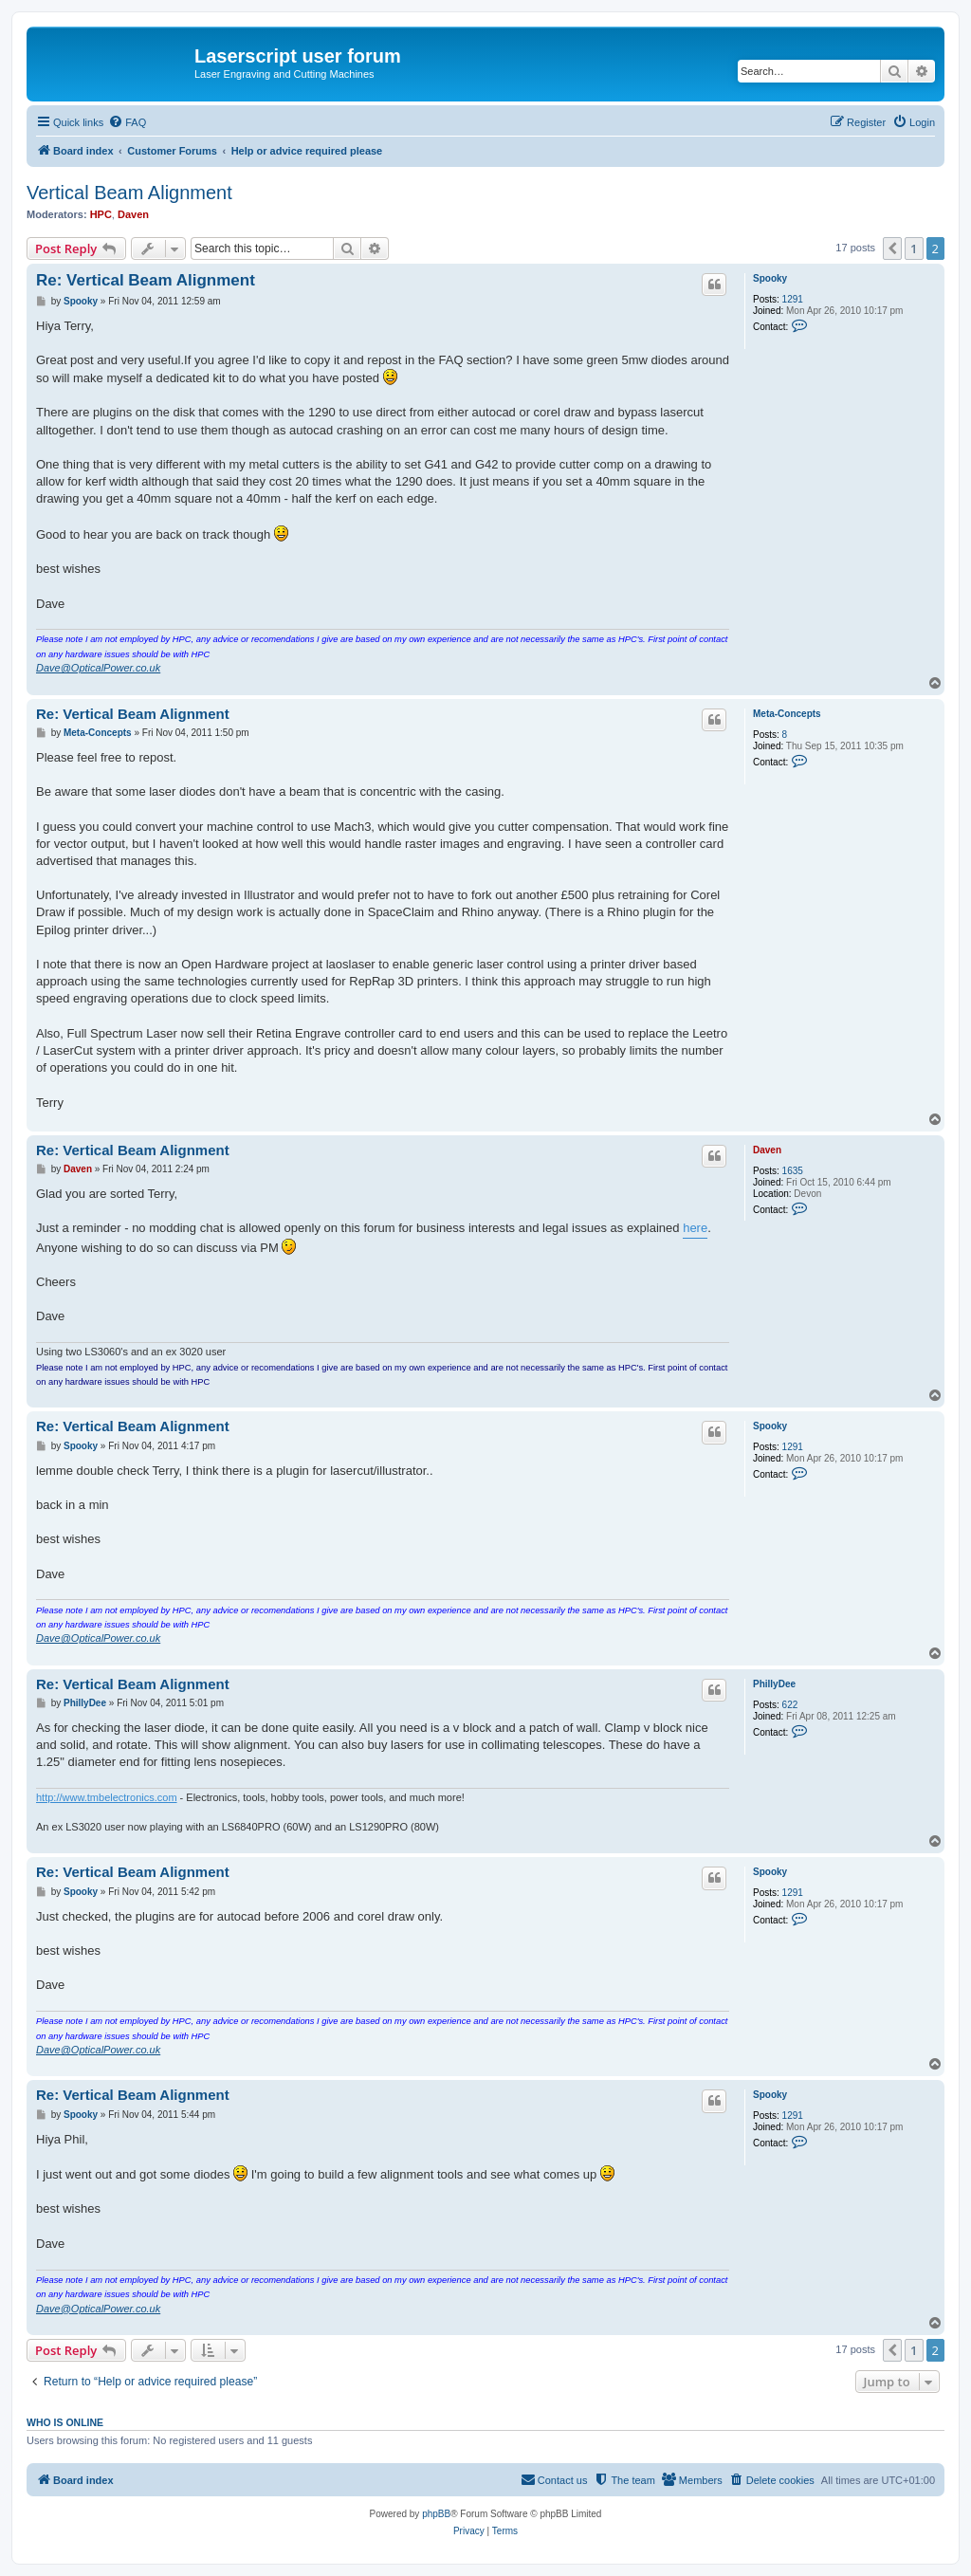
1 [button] (913, 248)
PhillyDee (774, 1684)
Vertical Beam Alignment (129, 192)
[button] (892, 248)
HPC (101, 214)
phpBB (436, 2514)
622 (790, 1705)
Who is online (65, 2422)
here (695, 1228)
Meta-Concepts (787, 713)
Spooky (770, 278)
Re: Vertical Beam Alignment (145, 280)
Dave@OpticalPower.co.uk (98, 667)
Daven (133, 214)
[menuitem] (127, 122)
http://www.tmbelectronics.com (106, 1797)
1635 (792, 1171)
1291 (792, 299)
